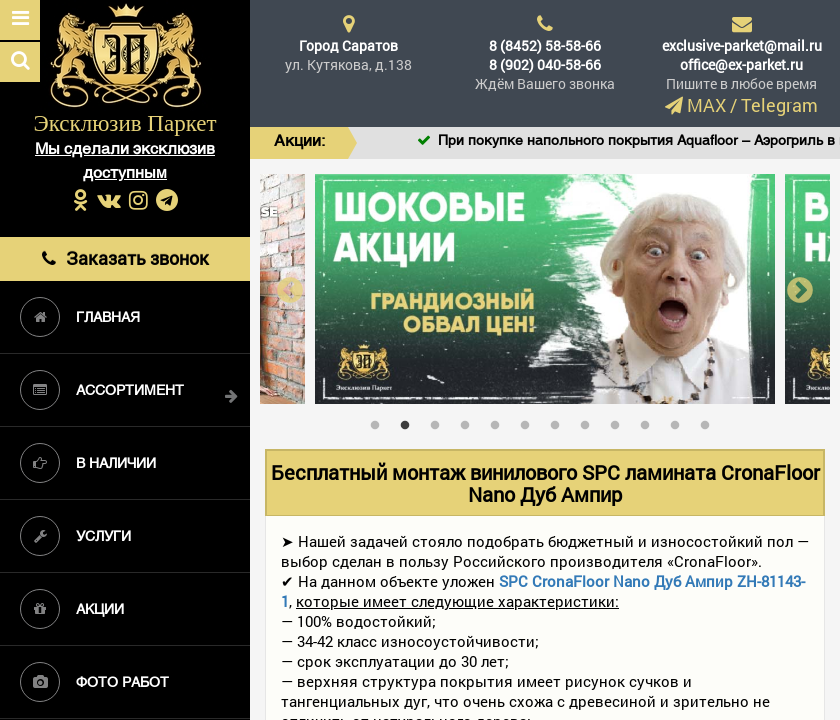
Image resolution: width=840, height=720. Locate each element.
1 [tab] (380, 421)
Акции (72, 609)
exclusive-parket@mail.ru (742, 45)
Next (800, 289)
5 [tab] (500, 421)
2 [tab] (410, 421)
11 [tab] (680, 421)
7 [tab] (560, 421)
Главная (80, 317)
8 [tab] (590, 421)
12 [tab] (710, 421)
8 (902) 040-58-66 (545, 64)
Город (348, 45)
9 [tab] (620, 421)
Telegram (779, 105)
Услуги (75, 536)
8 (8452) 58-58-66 (545, 45)
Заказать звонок (125, 258)
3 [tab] (440, 421)
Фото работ (94, 682)
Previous (290, 289)
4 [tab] (470, 421)
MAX (706, 105)
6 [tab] (530, 421)
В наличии (88, 463)
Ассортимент (102, 390)
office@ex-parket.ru (741, 64)
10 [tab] (650, 421)
